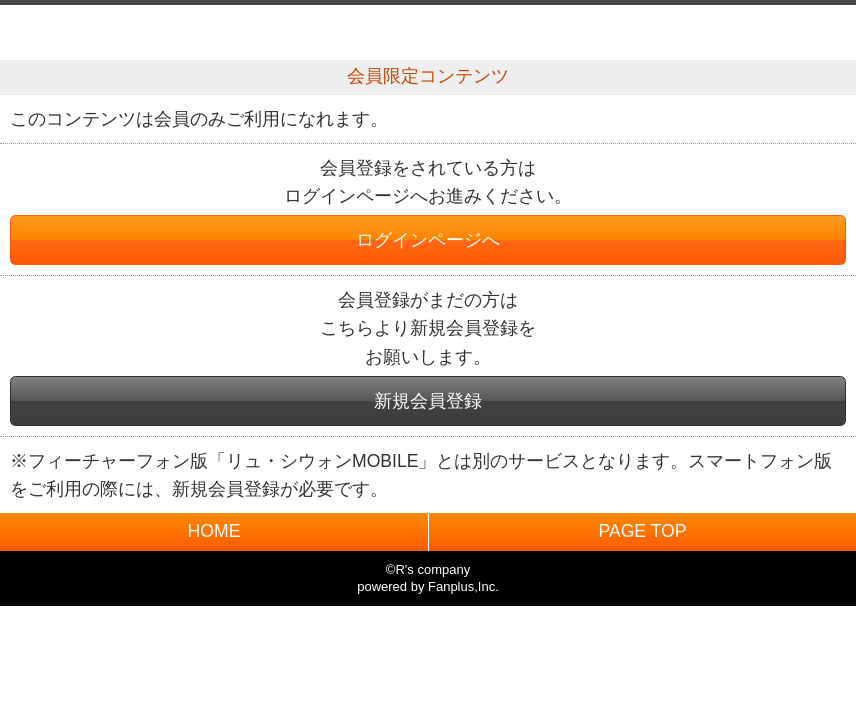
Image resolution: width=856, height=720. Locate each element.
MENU (818, 32)
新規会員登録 (428, 401)
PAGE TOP (642, 531)
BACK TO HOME (428, 27)
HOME (214, 531)
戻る (38, 32)
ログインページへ (428, 240)
